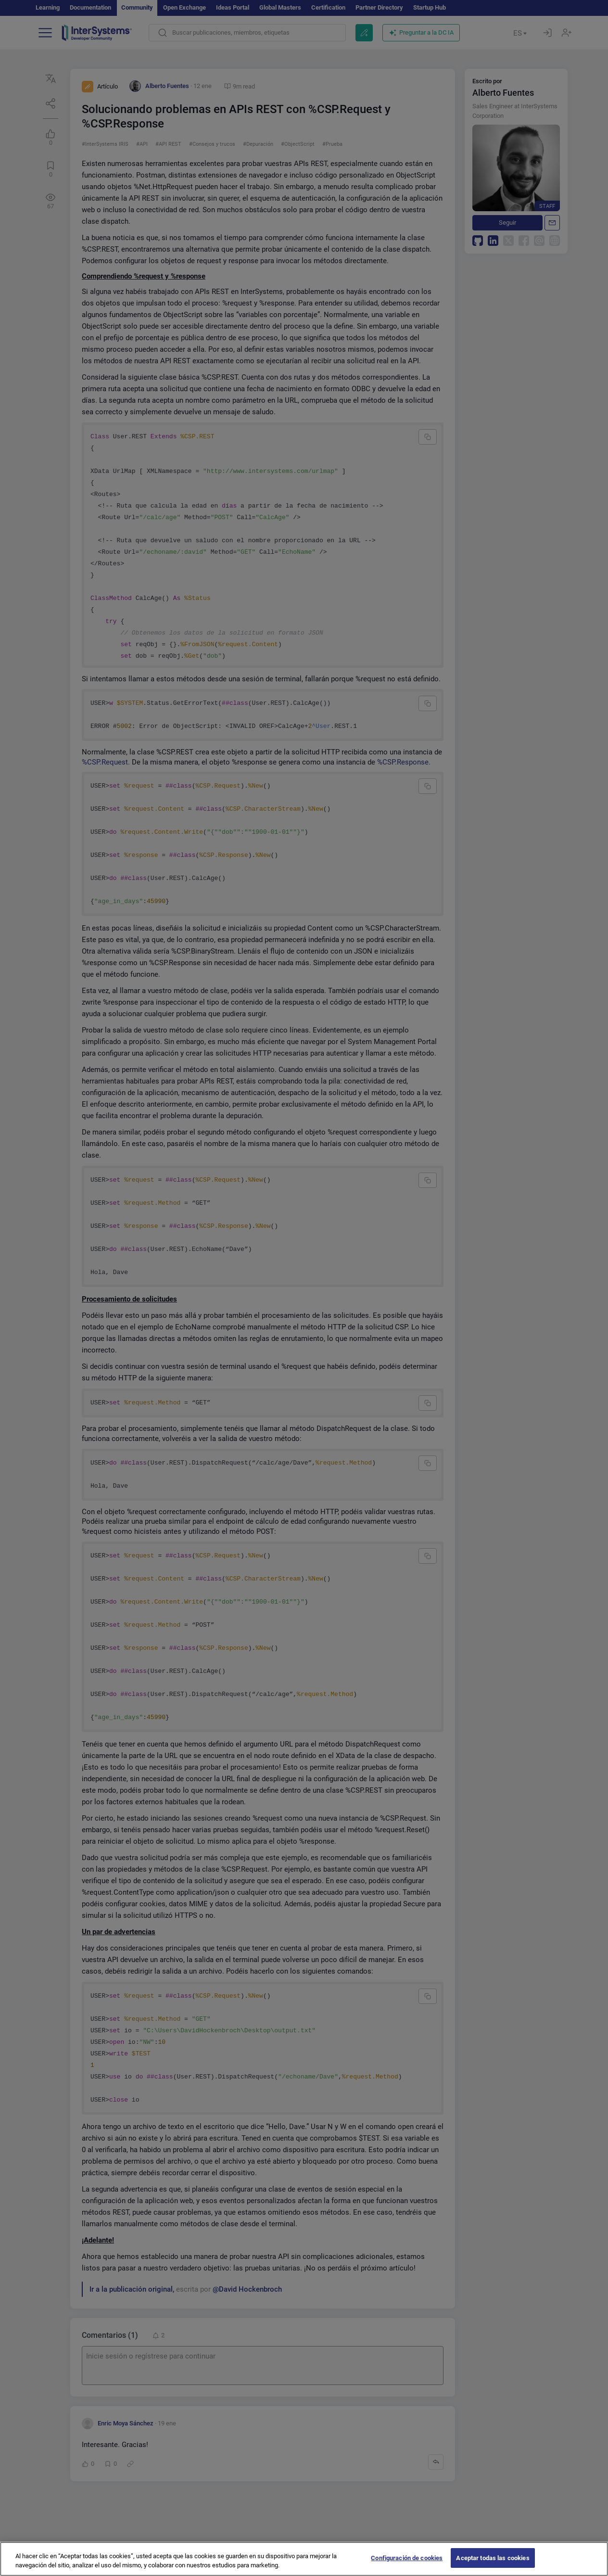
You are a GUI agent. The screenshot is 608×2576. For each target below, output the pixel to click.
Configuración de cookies (407, 2565)
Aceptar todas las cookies (492, 2565)
